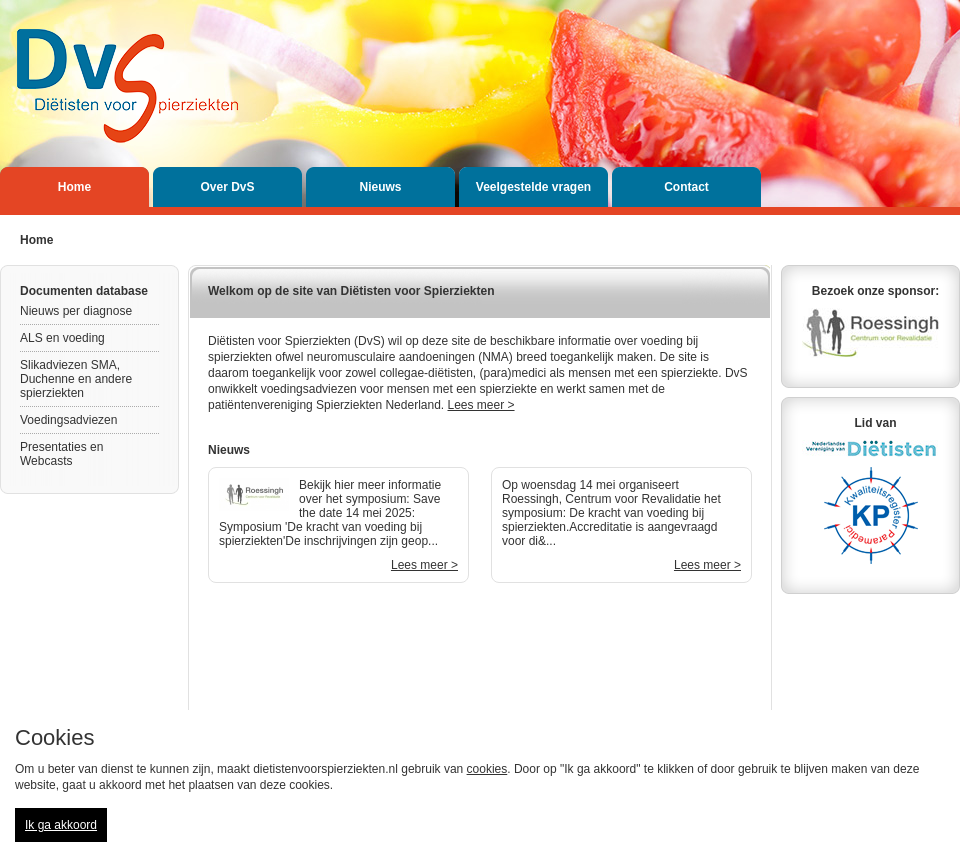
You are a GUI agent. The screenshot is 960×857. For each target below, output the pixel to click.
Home (74, 187)
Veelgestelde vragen (533, 187)
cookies (487, 769)
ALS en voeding (62, 338)
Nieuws (380, 187)
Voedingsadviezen (68, 420)
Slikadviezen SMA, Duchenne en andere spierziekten (76, 379)
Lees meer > (481, 405)
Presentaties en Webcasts (61, 454)
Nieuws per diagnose (76, 311)
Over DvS (227, 187)
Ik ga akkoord (61, 825)
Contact (686, 187)
